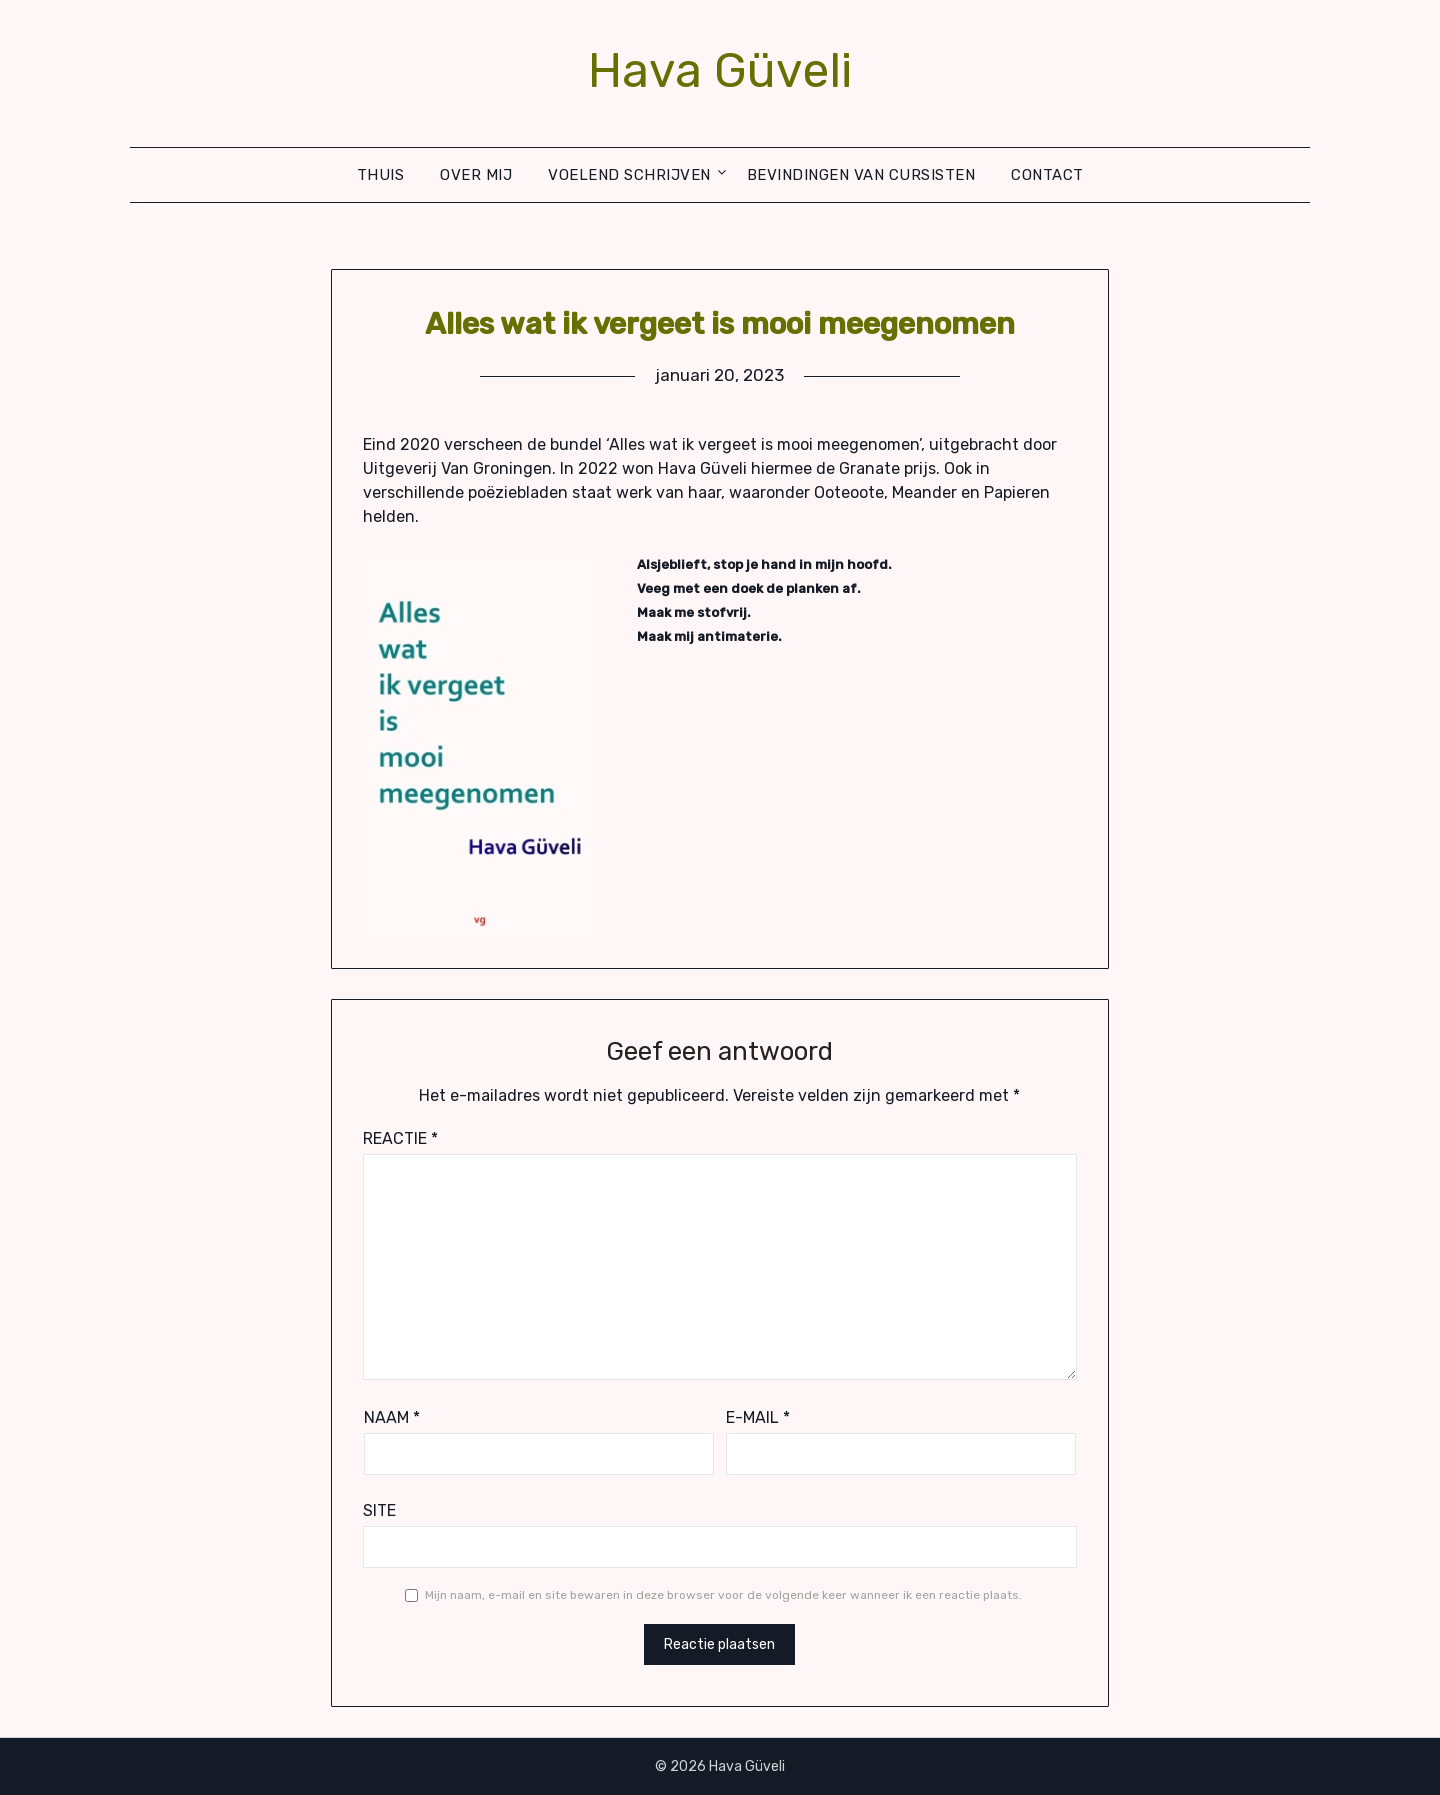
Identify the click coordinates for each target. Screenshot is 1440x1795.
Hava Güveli (720, 70)
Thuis (381, 175)
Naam (392, 1417)
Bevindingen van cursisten (861, 175)
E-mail (758, 1417)
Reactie (400, 1138)
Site (379, 1510)
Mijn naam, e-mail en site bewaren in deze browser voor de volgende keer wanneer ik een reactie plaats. (723, 1595)
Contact (1047, 175)
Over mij (476, 175)
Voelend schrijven (629, 175)
